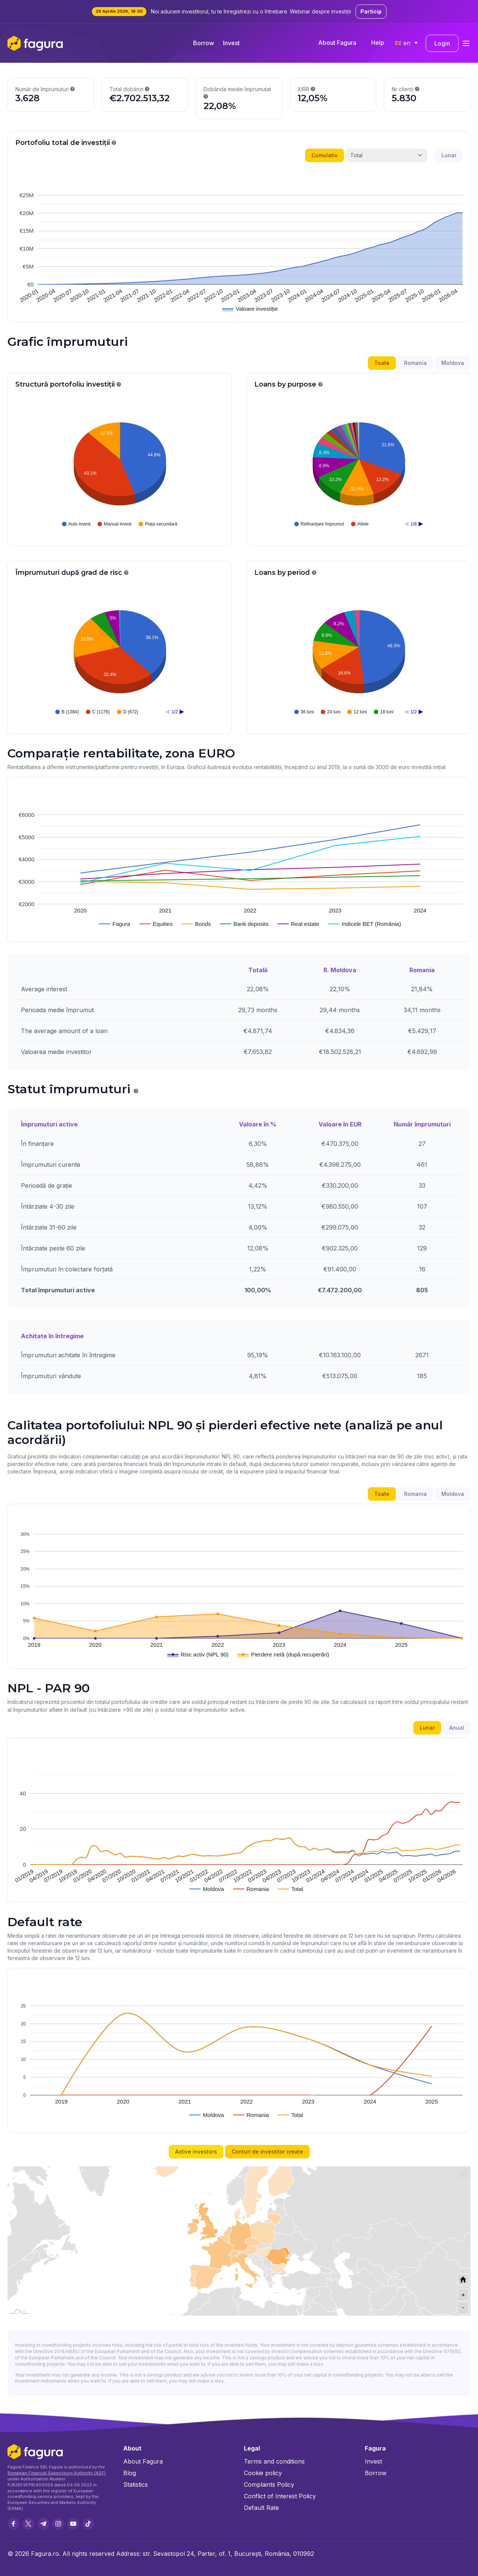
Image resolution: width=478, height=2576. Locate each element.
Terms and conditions (274, 2461)
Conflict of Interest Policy (280, 2496)
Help (377, 42)
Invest (231, 43)
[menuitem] (462, 2174)
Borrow (203, 43)
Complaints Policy (269, 2484)
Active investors (196, 2151)
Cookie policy (263, 2473)
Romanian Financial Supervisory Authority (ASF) (56, 2473)
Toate (381, 363)
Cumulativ (324, 155)
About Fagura (337, 42)
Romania (415, 363)
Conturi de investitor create (267, 2151)
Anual (456, 1727)
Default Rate (261, 2507)
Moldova (452, 363)
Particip (371, 11)
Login (442, 43)
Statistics (135, 2484)
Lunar (448, 155)
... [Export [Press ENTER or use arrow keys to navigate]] (462, 2172)
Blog (129, 2473)
